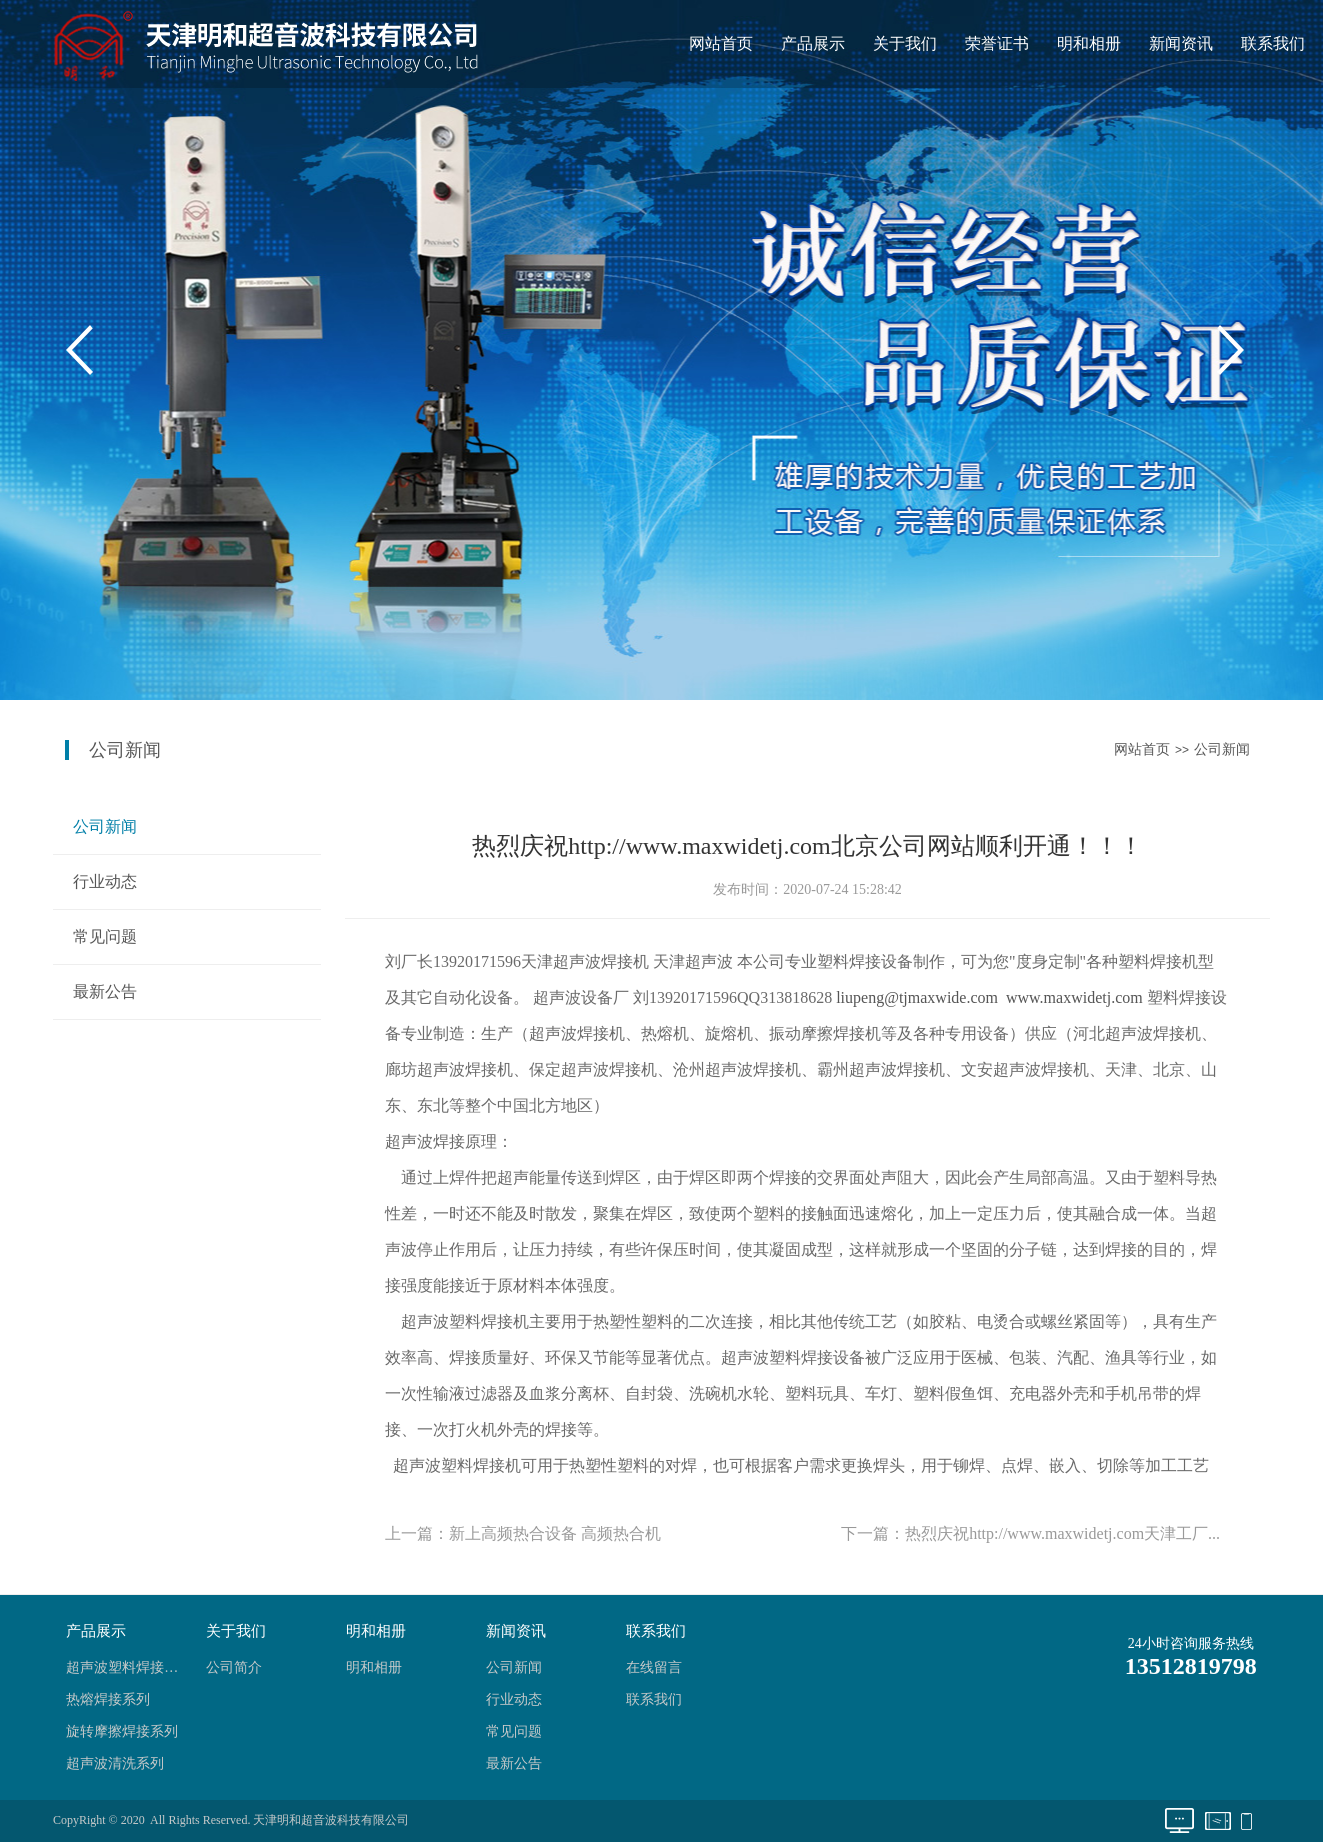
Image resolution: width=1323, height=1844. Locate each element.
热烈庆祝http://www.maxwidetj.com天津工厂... (1062, 1533)
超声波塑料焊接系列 (127, 1667)
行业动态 (105, 881)
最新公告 (105, 991)
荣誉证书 (997, 43)
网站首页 (721, 43)
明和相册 (1089, 43)
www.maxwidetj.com (1074, 997)
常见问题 (105, 936)
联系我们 (1273, 43)
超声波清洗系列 (115, 1763)
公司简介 (234, 1667)
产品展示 (813, 43)
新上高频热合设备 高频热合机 (555, 1533)
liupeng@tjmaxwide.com (917, 997)
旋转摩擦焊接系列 (122, 1731)
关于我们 (905, 43)
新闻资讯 (1181, 43)
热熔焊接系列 (108, 1699)
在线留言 (654, 1667)
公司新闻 (1222, 749)
